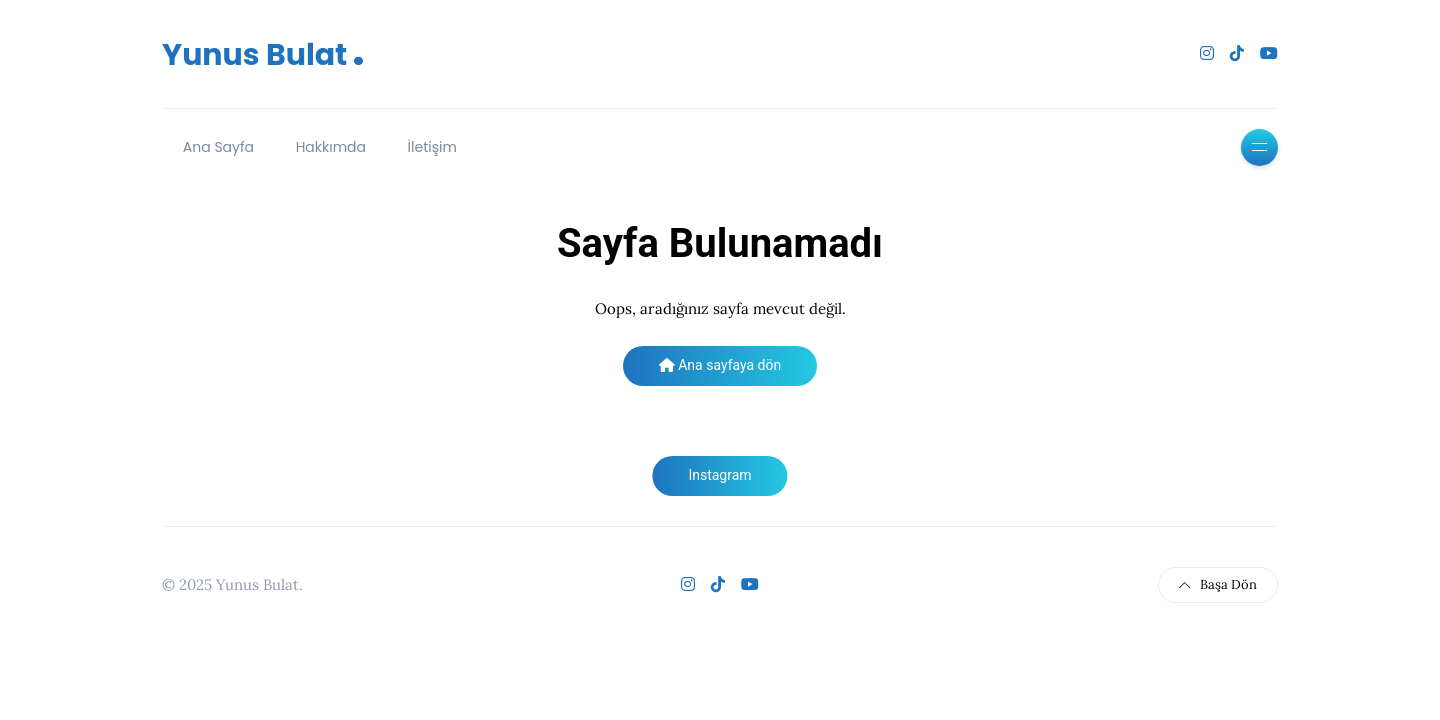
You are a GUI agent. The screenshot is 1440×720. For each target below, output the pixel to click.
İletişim (432, 147)
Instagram (719, 475)
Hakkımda (331, 147)
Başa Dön (1218, 584)
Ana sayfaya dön (720, 365)
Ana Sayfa (218, 147)
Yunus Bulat (263, 55)
